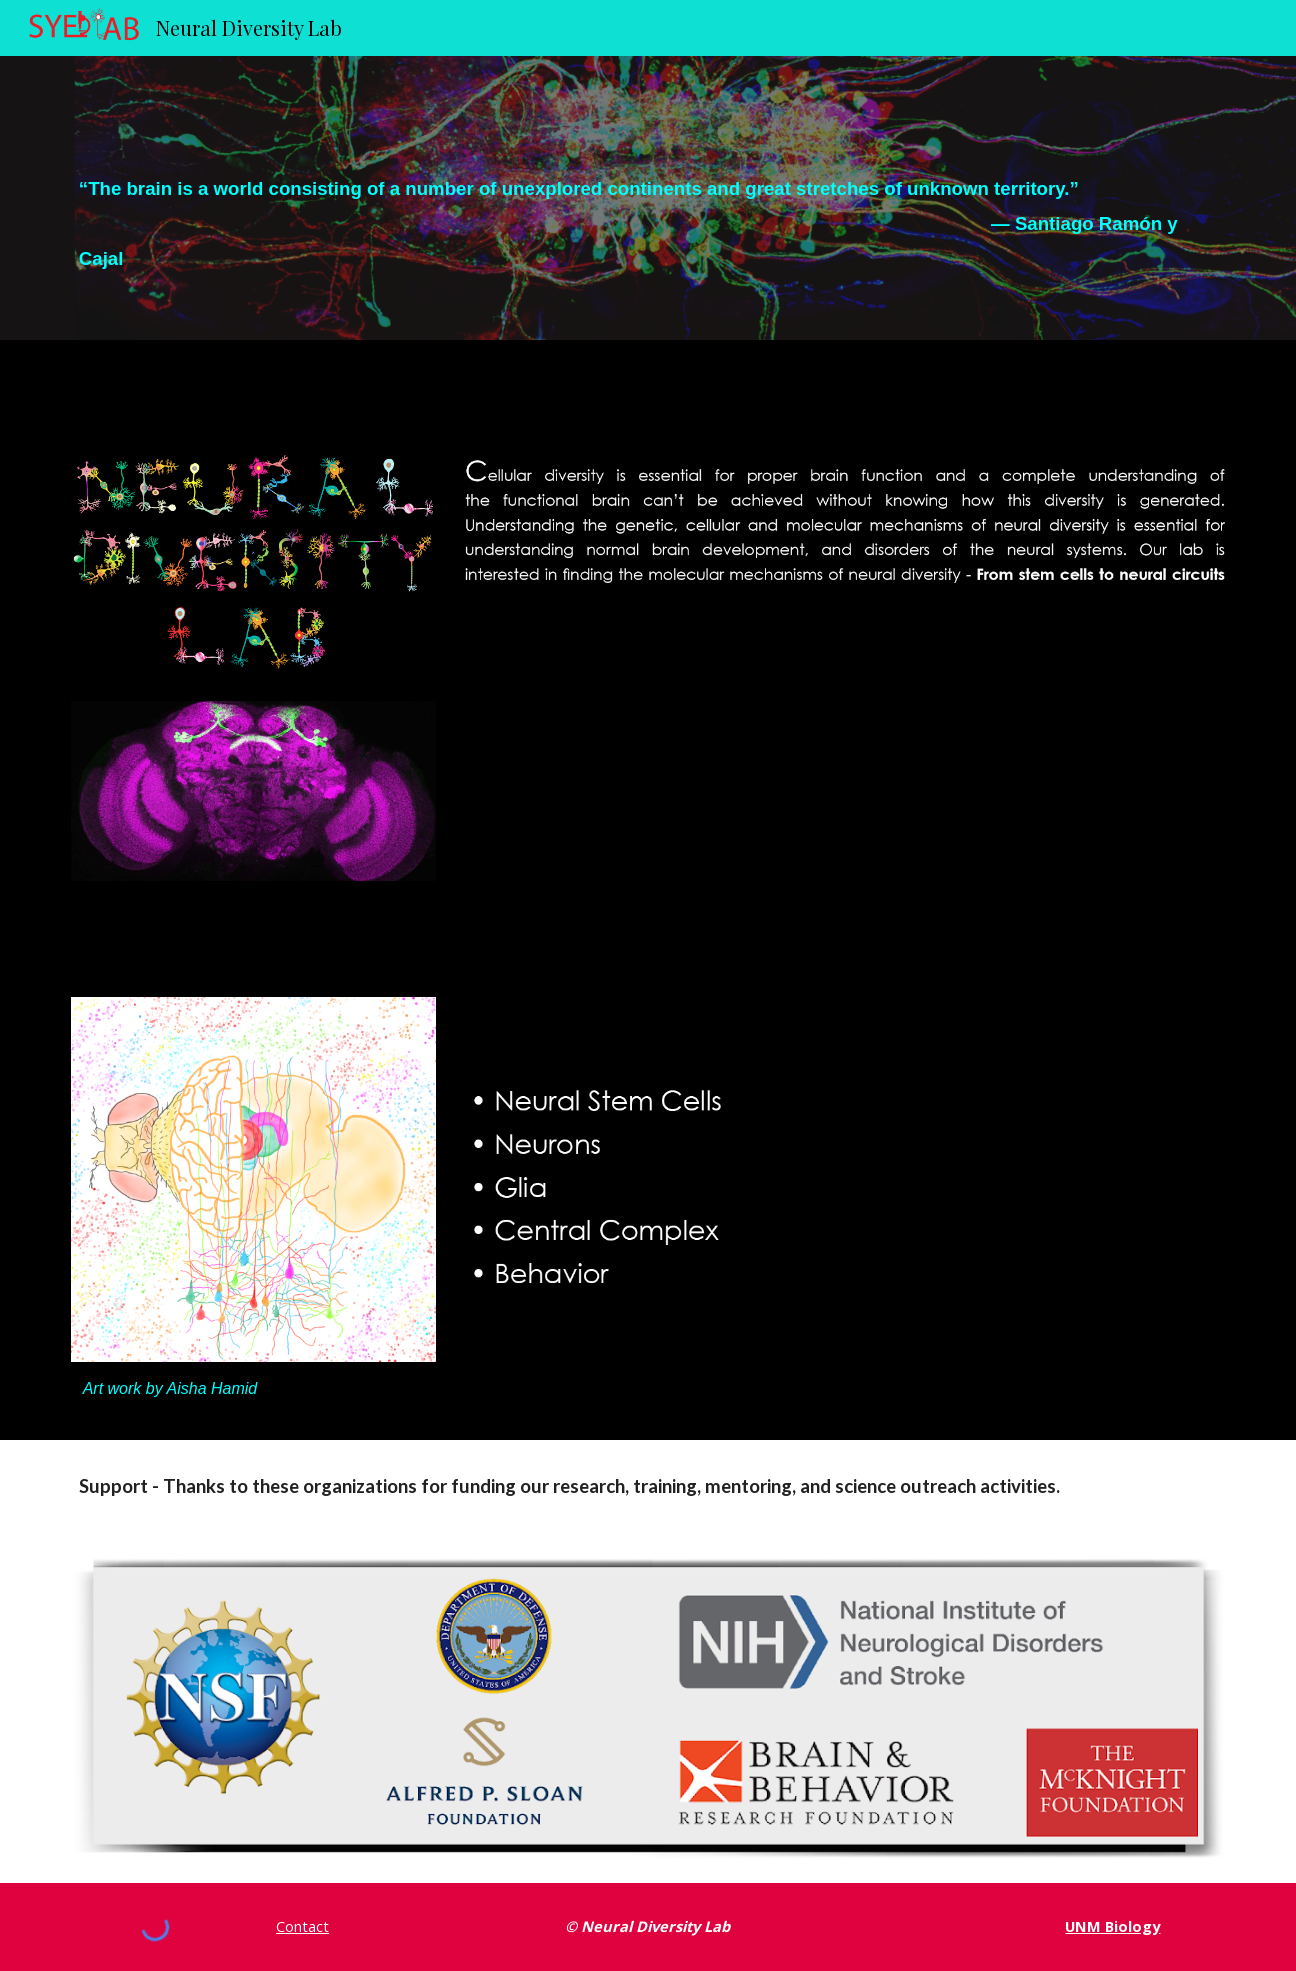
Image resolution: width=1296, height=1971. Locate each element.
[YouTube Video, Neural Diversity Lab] (845, 786)
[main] (648, 198)
